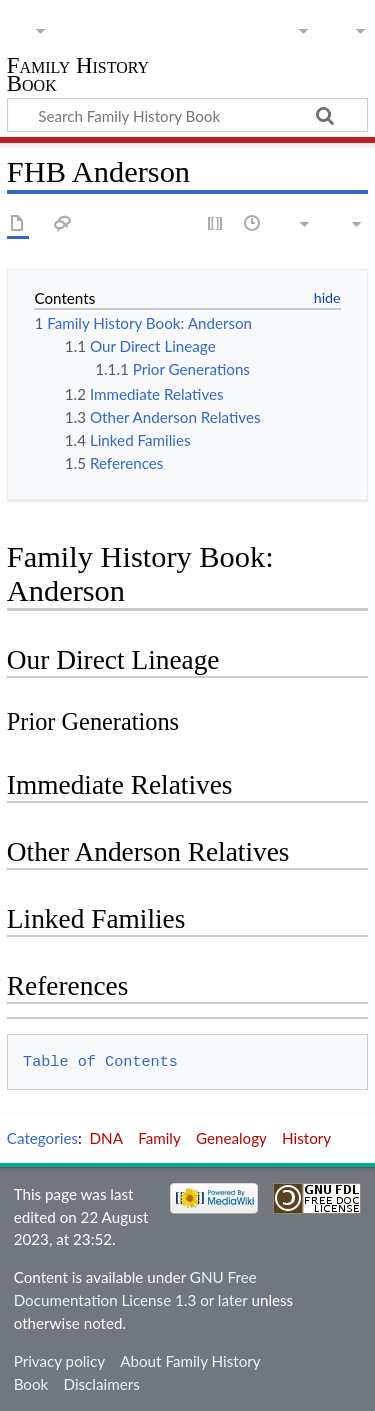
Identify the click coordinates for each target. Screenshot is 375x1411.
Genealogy (231, 1138)
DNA (106, 1138)
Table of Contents (100, 1062)
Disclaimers (102, 1384)
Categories (42, 1138)
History (306, 1138)
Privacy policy (59, 1361)
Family (159, 1138)
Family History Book (78, 76)
